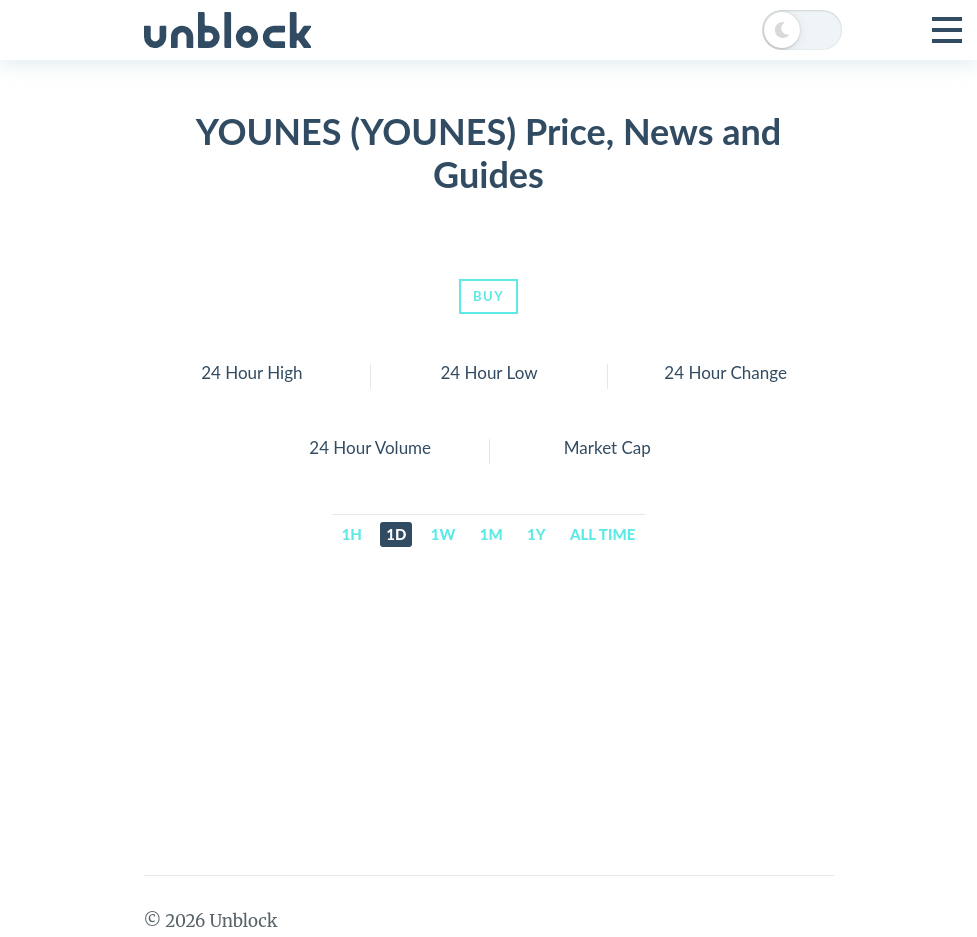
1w (443, 534)
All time (602, 534)
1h (352, 534)
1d (396, 534)
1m (491, 534)
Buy (488, 296)
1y (536, 534)
